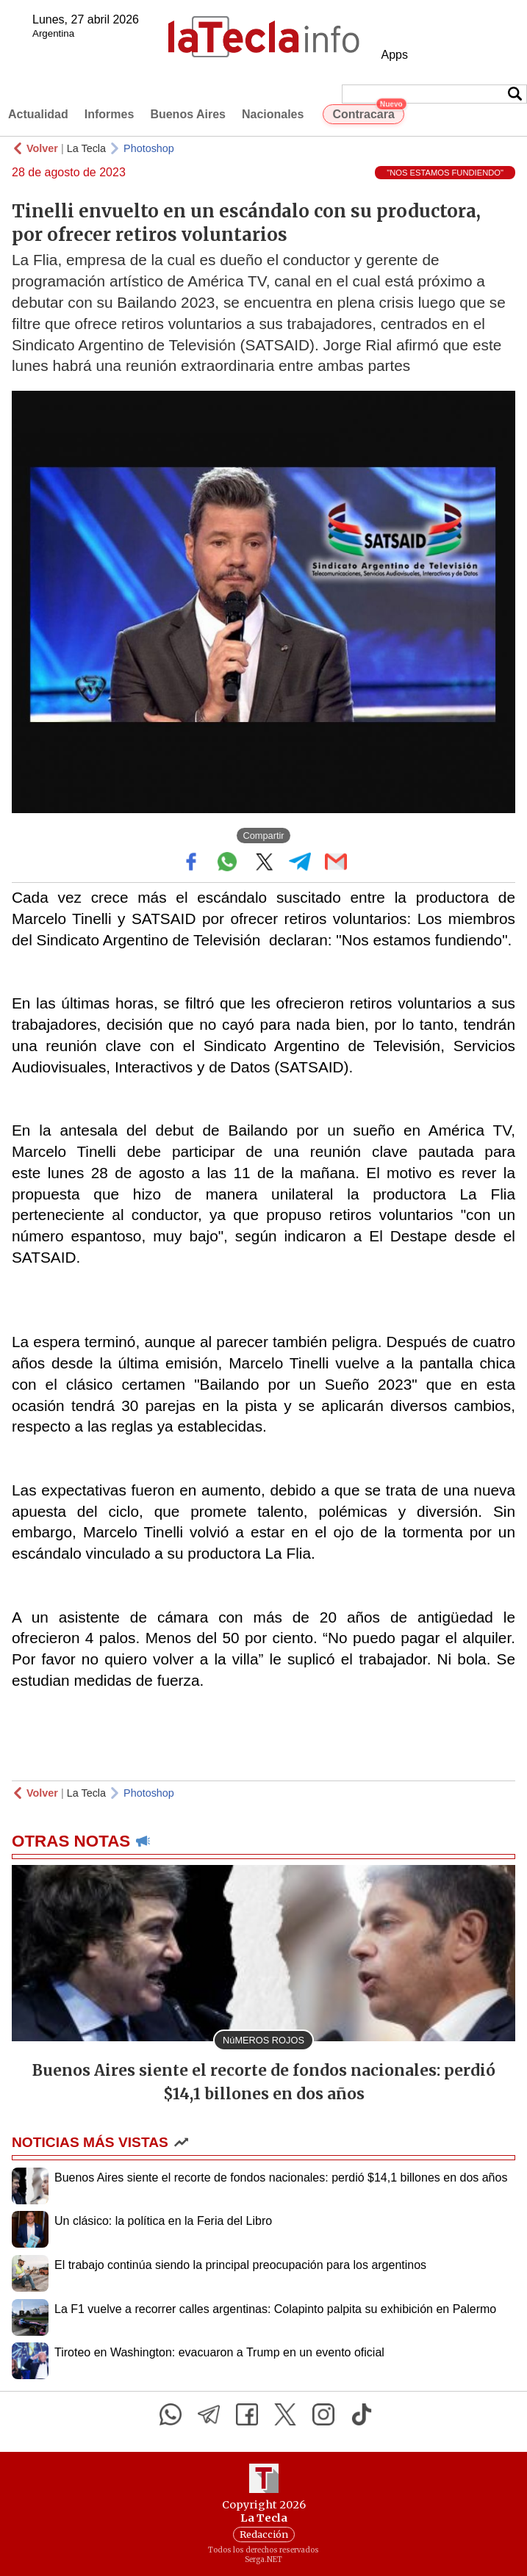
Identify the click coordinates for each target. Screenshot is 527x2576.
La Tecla (86, 148)
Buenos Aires (188, 114)
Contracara (368, 112)
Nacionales (273, 114)
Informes (110, 114)
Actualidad (38, 114)
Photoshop (148, 148)
